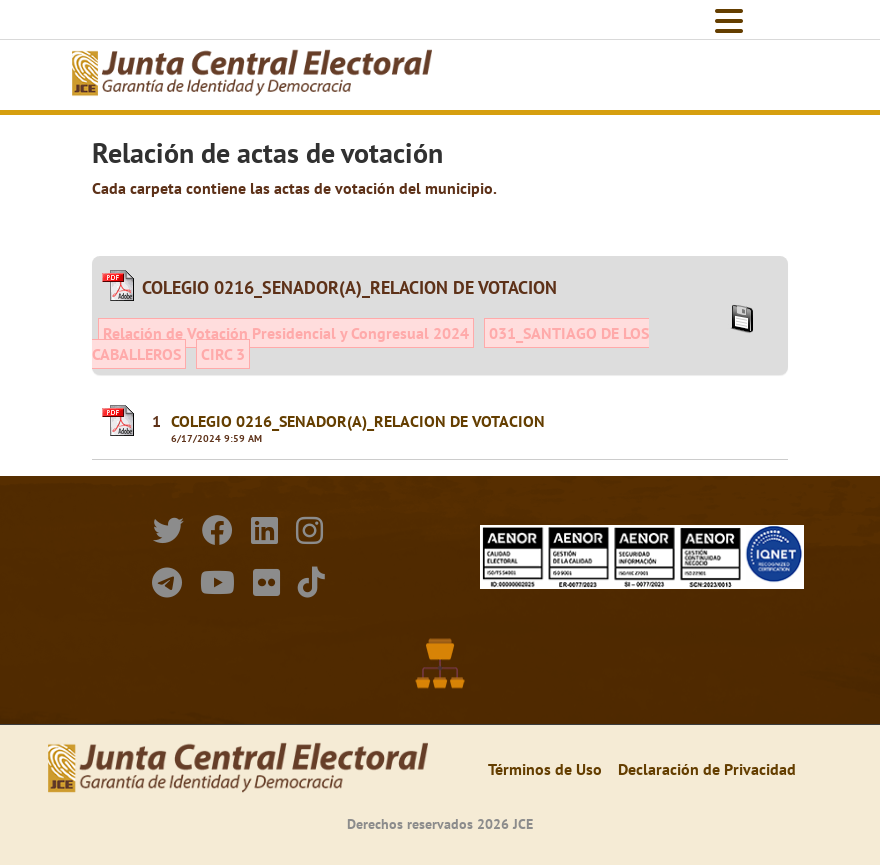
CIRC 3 (223, 354)
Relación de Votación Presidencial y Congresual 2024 (286, 333)
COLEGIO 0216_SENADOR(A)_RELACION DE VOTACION (358, 421)
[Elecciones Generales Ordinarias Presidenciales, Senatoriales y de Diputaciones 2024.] (252, 75)
